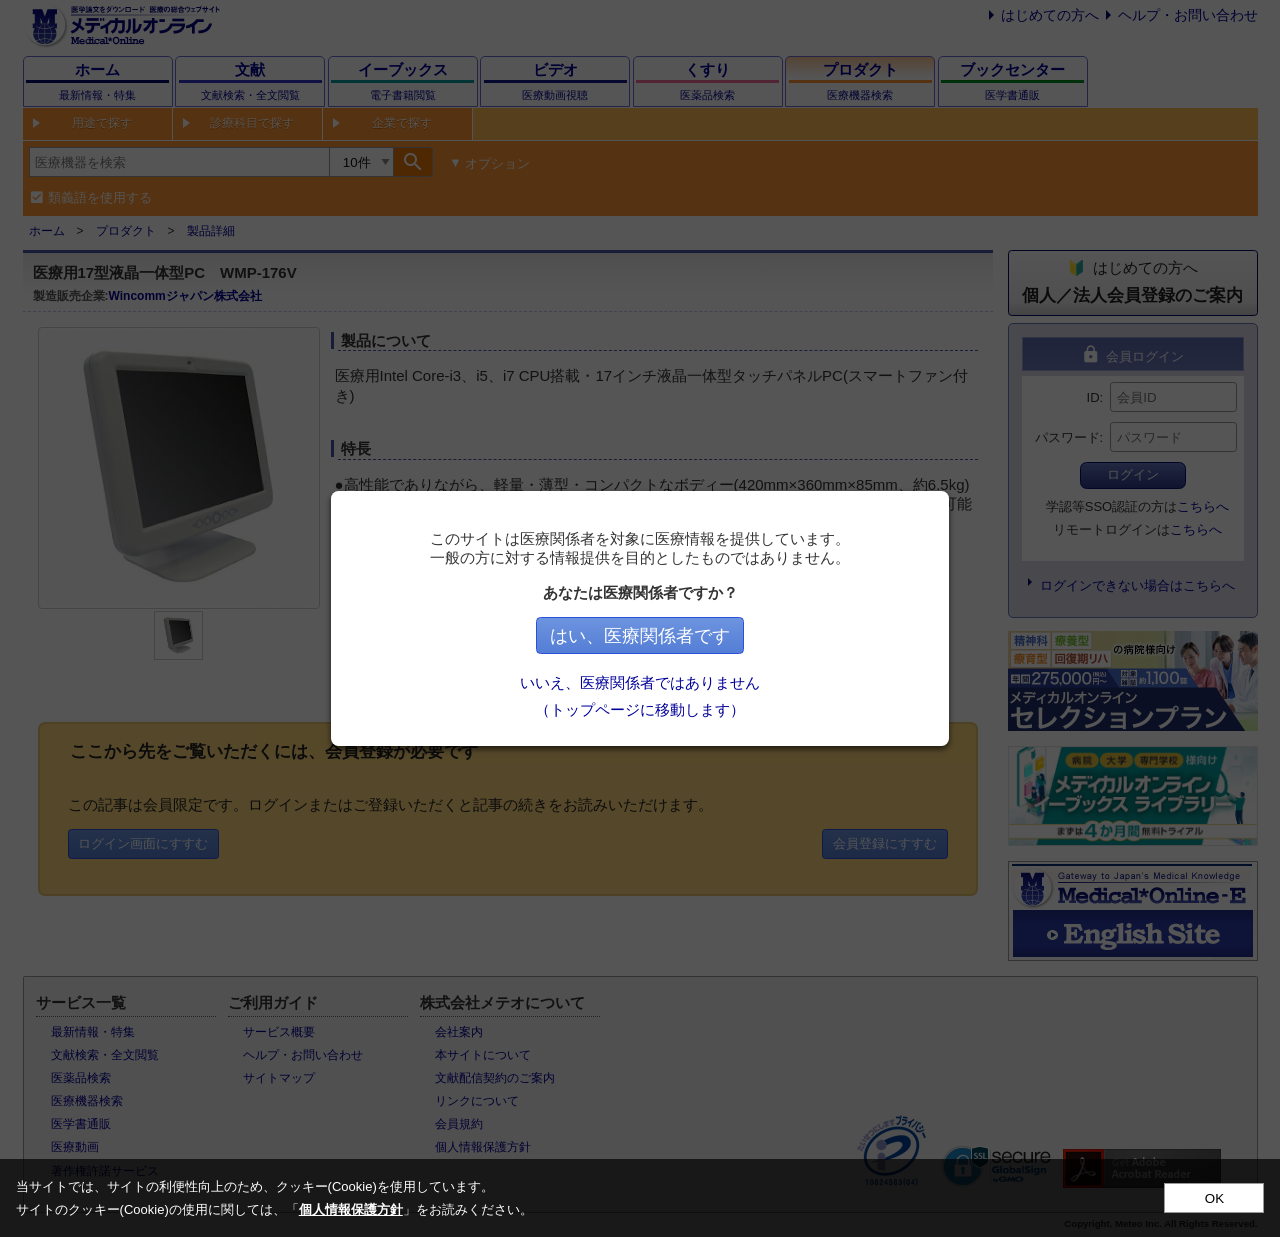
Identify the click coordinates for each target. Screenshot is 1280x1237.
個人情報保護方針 (351, 1209)
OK (1214, 1198)
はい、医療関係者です (640, 636)
